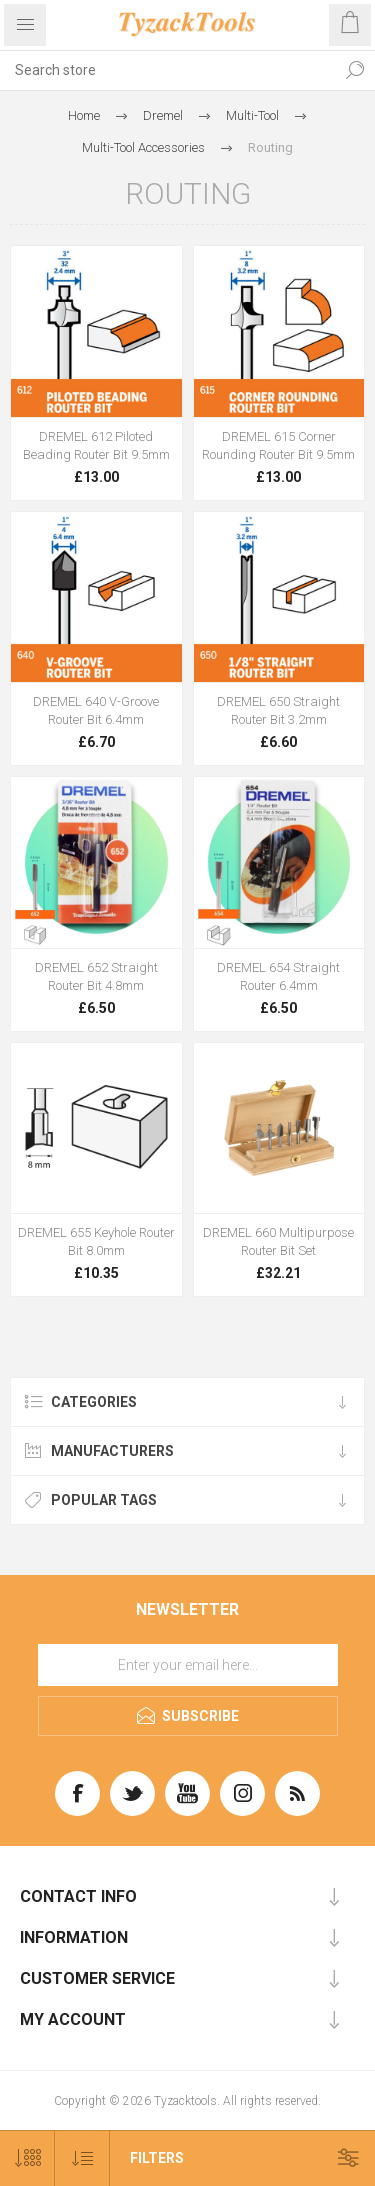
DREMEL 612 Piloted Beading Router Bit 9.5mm (96, 445)
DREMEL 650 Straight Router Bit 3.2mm (278, 710)
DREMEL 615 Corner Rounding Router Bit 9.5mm (278, 445)
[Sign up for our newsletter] (188, 1665)
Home (84, 115)
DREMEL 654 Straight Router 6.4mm (278, 976)
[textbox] (167, 70)
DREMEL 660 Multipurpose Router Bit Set (278, 1241)
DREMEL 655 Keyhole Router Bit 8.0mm (96, 1241)
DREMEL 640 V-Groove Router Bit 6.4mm (96, 710)
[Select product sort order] (82, 2158)
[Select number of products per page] (27, 2158)
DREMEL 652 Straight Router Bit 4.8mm (96, 976)
